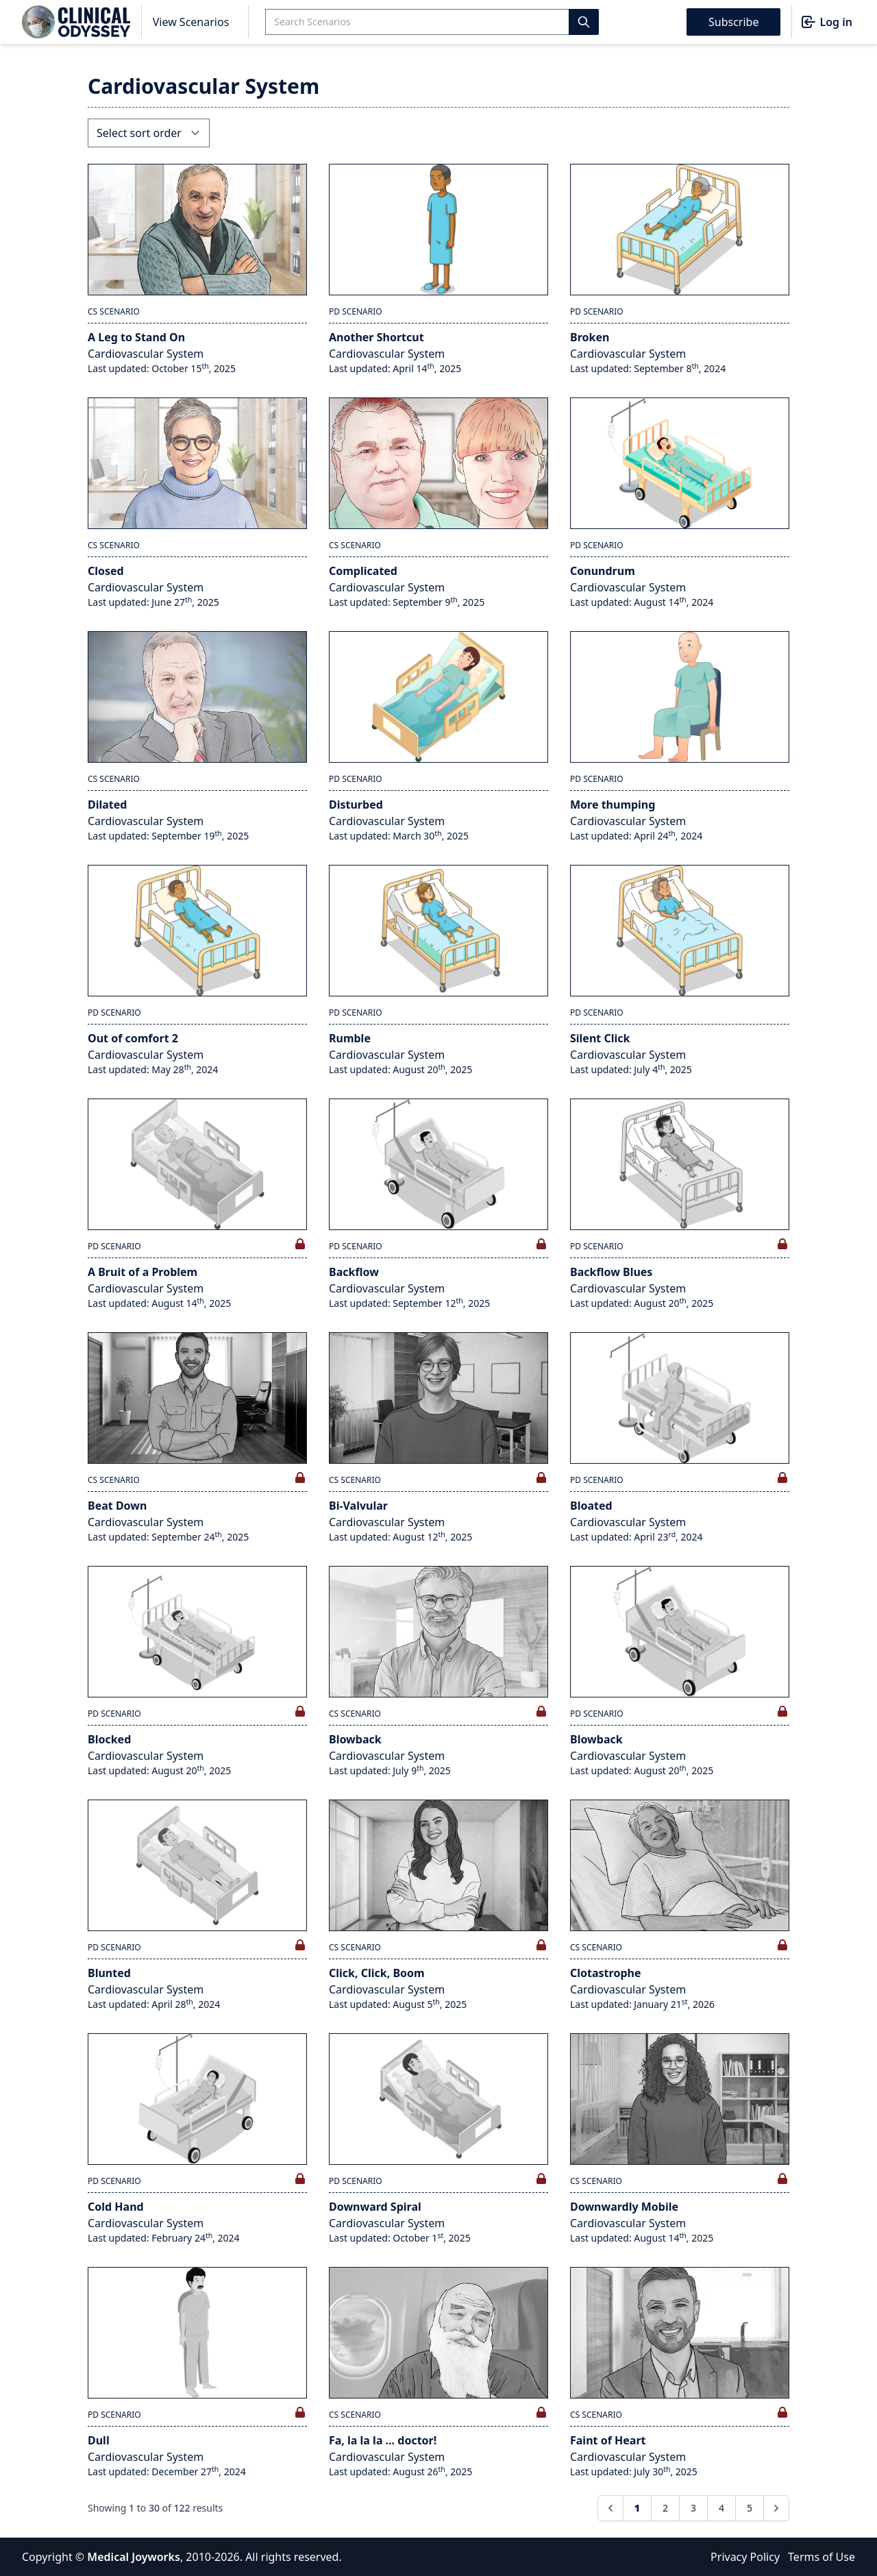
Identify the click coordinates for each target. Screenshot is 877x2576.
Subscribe (733, 21)
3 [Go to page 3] (693, 2507)
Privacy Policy (745, 2556)
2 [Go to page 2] (665, 2507)
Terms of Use (821, 2556)
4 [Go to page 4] (721, 2507)
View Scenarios (191, 21)
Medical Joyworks (133, 2556)
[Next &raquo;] (776, 2508)
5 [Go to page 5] (749, 2507)
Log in (826, 22)
